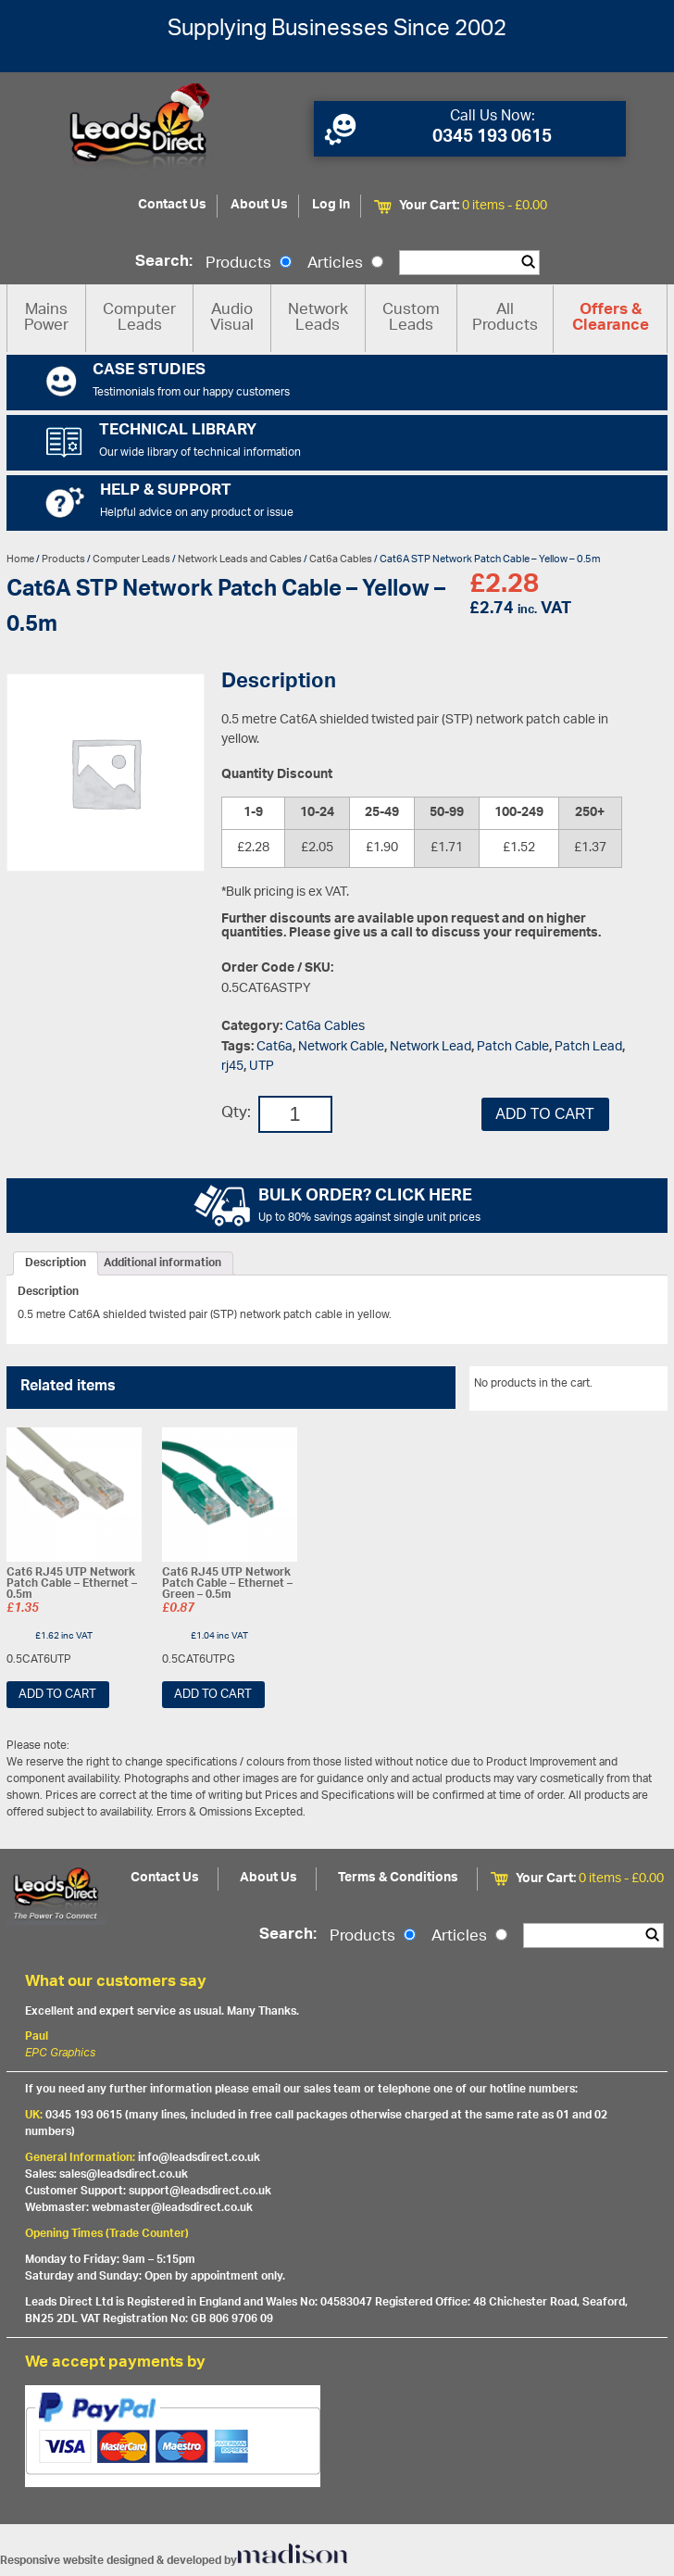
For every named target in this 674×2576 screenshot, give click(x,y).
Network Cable (341, 1047)
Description (55, 1263)
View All (633, 1386)
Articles (345, 264)
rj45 (232, 1066)
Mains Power (46, 318)
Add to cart (544, 1114)
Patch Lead (588, 1047)
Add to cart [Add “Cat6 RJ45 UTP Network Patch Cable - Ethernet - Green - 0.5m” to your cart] (213, 1694)
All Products (505, 318)
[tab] (55, 1263)
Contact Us (172, 205)
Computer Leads (139, 318)
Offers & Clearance (610, 319)
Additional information (162, 1263)
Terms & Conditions (398, 1878)
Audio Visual (232, 318)
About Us (259, 205)
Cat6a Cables (340, 559)
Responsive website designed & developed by (174, 2560)
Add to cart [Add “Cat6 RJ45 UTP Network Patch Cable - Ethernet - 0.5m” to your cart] (57, 1694)
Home (20, 559)
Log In (331, 205)
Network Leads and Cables (240, 559)
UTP (261, 1066)
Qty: (236, 1114)
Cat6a (274, 1047)
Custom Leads (411, 318)
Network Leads (318, 318)
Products (249, 264)
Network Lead (430, 1047)
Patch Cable (513, 1047)
